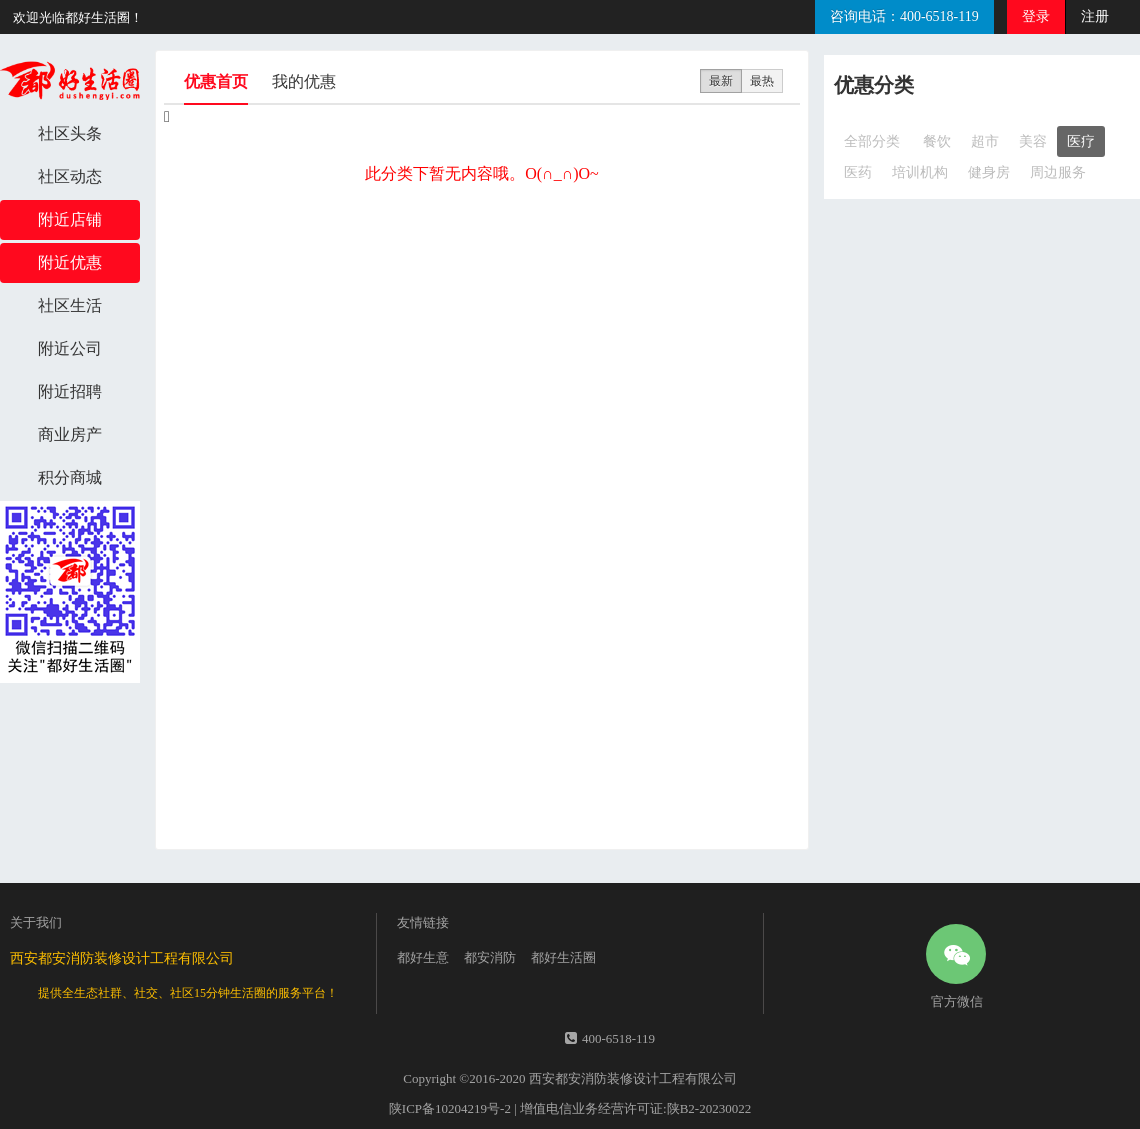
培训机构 (920, 172)
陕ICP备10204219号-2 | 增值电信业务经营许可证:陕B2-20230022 (570, 1108)
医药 (858, 172)
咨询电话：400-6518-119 (904, 16)
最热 (762, 81)
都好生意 (423, 957)
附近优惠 (70, 262)
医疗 (1081, 141)
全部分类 (872, 141)
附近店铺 (70, 219)
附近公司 (70, 348)
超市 (985, 141)
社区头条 (70, 133)
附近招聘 (70, 391)
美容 (1033, 141)
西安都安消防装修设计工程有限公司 (633, 1078)
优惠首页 (216, 89)
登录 (1036, 16)
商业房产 (70, 434)
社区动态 (70, 176)
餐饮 (937, 141)
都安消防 (490, 957)
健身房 (989, 172)
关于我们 (36, 922)
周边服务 (1058, 172)
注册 (1095, 16)
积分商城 (70, 477)
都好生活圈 (563, 957)
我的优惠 (304, 81)
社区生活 (70, 305)
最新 (721, 81)
